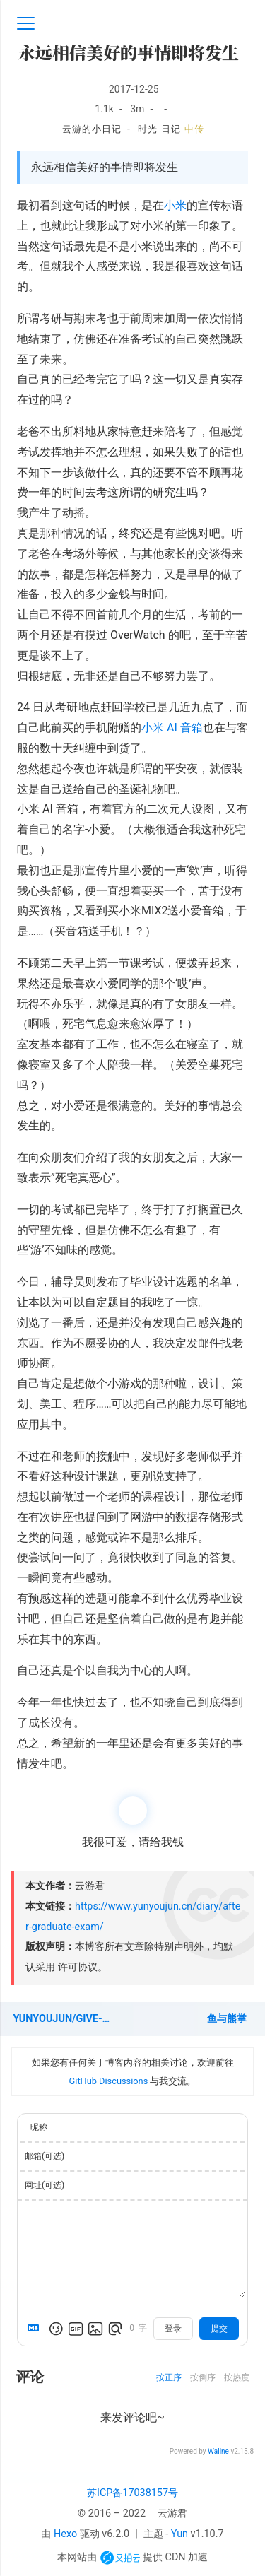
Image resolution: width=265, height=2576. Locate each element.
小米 (175, 205)
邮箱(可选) (44, 2156)
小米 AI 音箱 (172, 727)
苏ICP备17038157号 (132, 2493)
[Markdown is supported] (36, 2328)
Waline (218, 2451)
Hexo (65, 2534)
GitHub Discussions (108, 2081)
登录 (173, 2329)
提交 (219, 2329)
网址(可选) (44, 2185)
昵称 (38, 2127)
